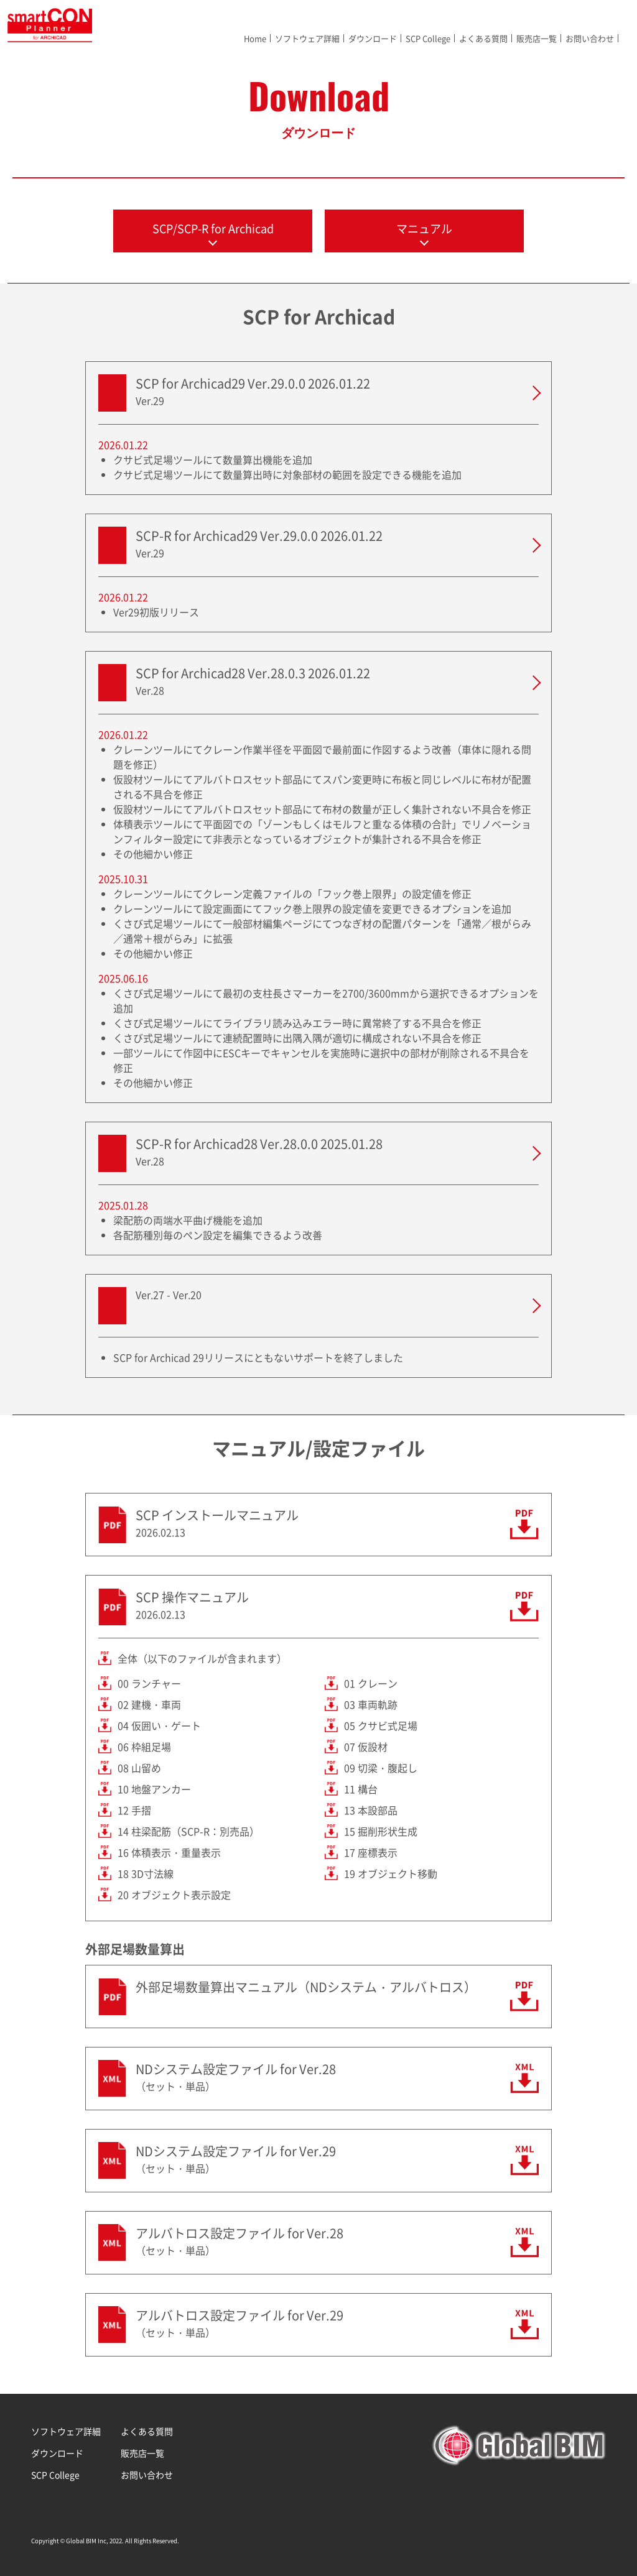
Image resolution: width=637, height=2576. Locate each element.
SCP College (428, 38)
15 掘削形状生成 (380, 1831)
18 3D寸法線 (146, 1873)
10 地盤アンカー (154, 1788)
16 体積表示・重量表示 (169, 1852)
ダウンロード (372, 38)
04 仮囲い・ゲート (159, 1725)
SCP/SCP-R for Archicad (213, 228)
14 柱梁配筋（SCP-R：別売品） (188, 1831)
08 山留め (139, 1767)
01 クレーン (371, 1683)
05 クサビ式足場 (380, 1725)
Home (255, 38)
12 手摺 (134, 1810)
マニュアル (424, 228)
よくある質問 (483, 38)
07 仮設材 (366, 1746)
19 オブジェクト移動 (390, 1873)
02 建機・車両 (149, 1704)
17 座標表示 (371, 1852)
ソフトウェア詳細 (307, 38)
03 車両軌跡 (371, 1704)
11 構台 (361, 1788)
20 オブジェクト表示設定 (174, 1894)
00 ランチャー (149, 1683)
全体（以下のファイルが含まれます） (202, 1658)
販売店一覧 (536, 38)
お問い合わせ (589, 38)
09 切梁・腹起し (380, 1767)
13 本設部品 (371, 1810)
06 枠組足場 (144, 1746)
